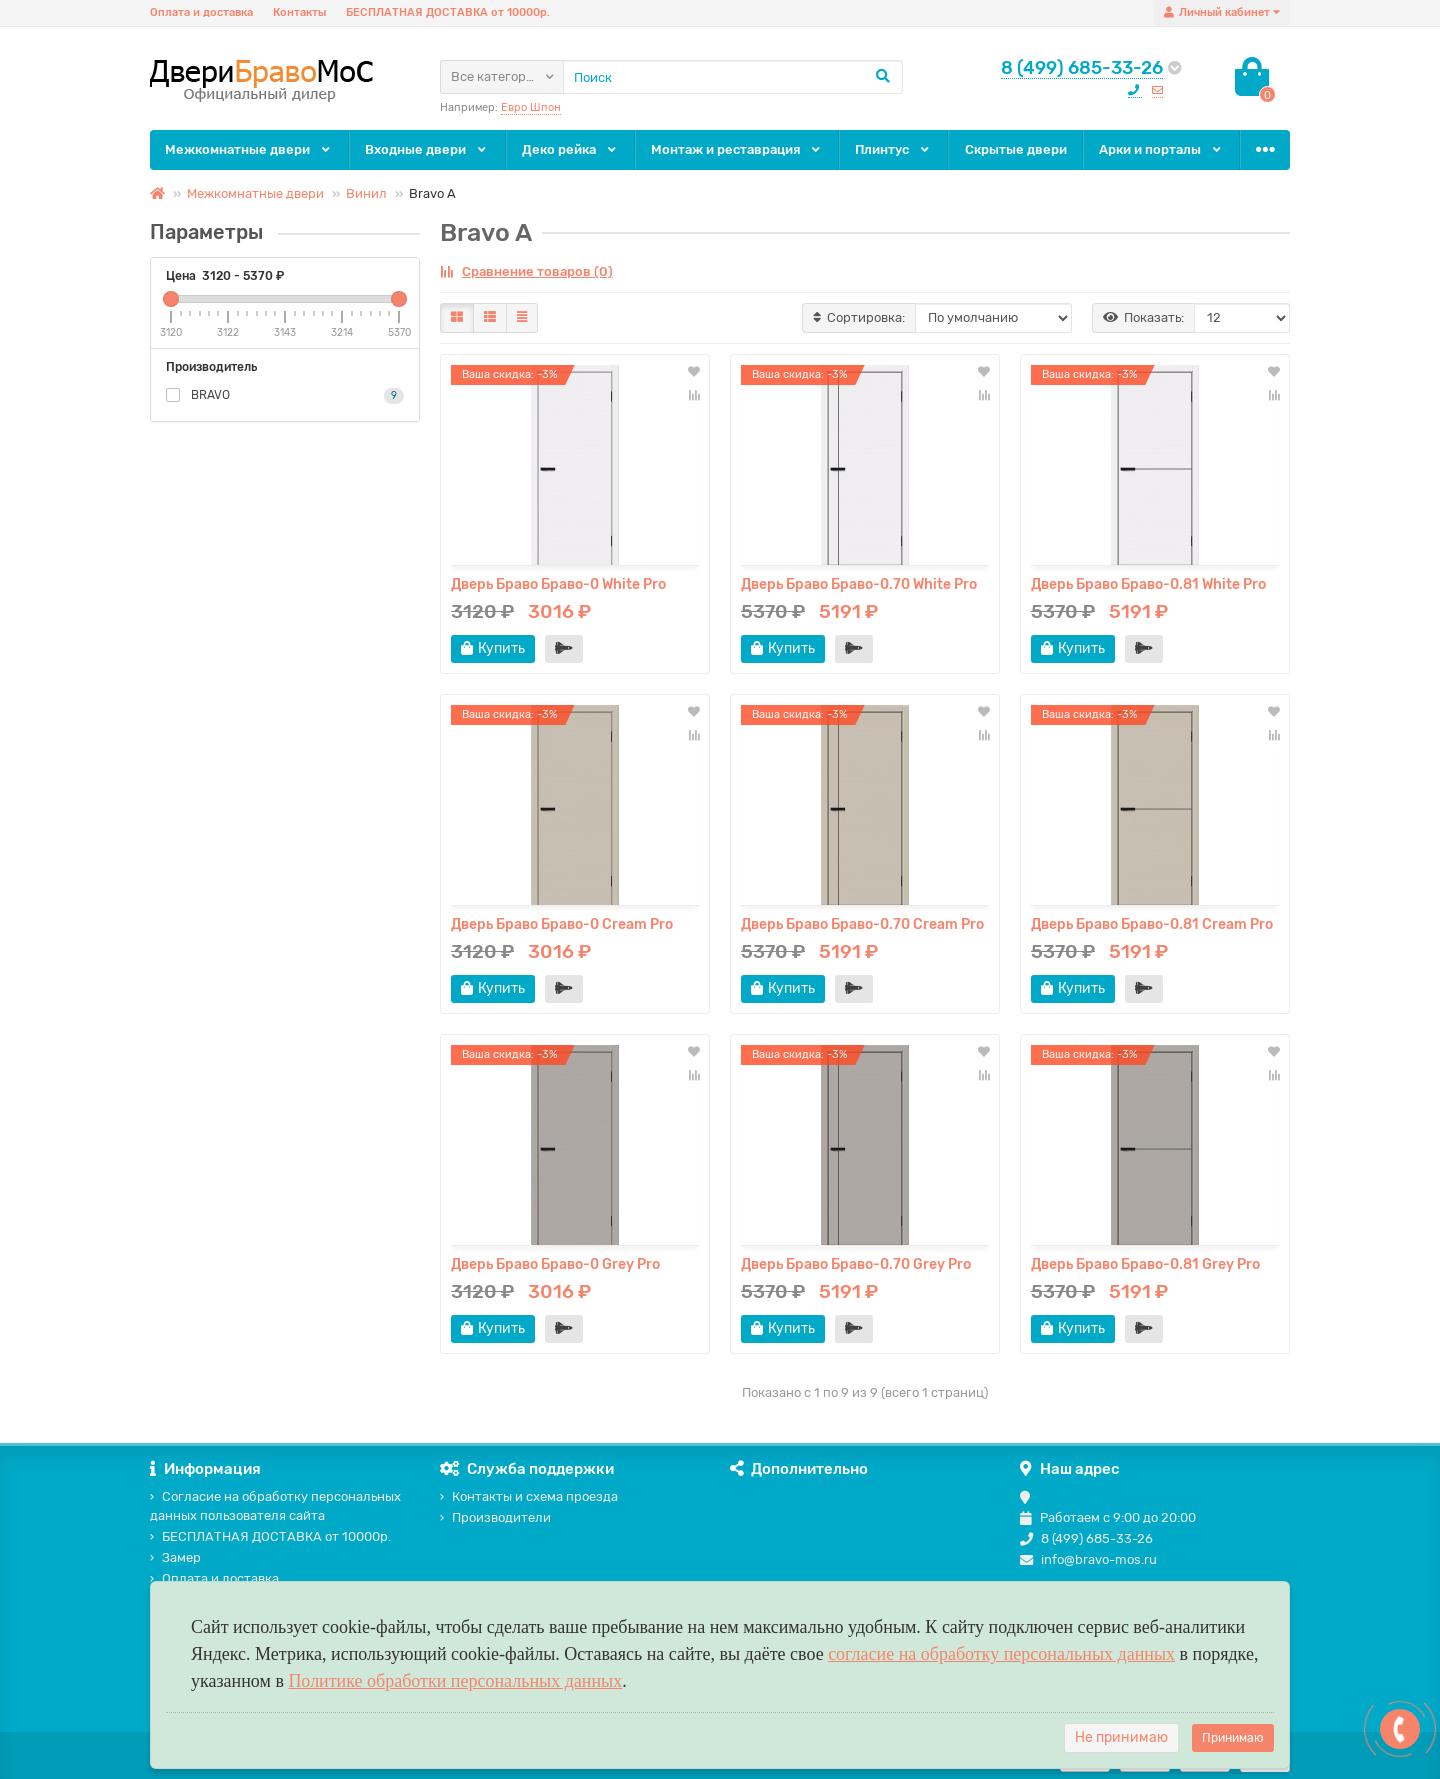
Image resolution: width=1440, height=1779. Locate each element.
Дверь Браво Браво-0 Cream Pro (562, 924)
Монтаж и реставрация (737, 149)
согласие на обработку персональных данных (1001, 1654)
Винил (366, 193)
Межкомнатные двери (249, 149)
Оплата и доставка (201, 12)
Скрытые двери (1016, 149)
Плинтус (893, 149)
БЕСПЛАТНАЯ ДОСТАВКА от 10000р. (448, 12)
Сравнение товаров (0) (526, 271)
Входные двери (427, 149)
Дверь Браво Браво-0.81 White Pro (1148, 584)
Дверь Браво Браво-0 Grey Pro (555, 1264)
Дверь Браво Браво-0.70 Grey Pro (856, 1264)
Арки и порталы (1161, 149)
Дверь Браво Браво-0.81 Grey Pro (1145, 1264)
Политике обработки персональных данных (455, 1681)
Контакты (299, 12)
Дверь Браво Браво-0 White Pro (558, 584)
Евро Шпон (531, 107)
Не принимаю (1121, 1737)
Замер (175, 1557)
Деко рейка (570, 149)
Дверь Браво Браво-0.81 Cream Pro (1152, 924)
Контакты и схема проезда (529, 1496)
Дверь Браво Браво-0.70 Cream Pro (862, 924)
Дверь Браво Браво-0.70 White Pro (859, 584)
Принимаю (1233, 1738)
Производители (495, 1517)
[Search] (733, 77)
